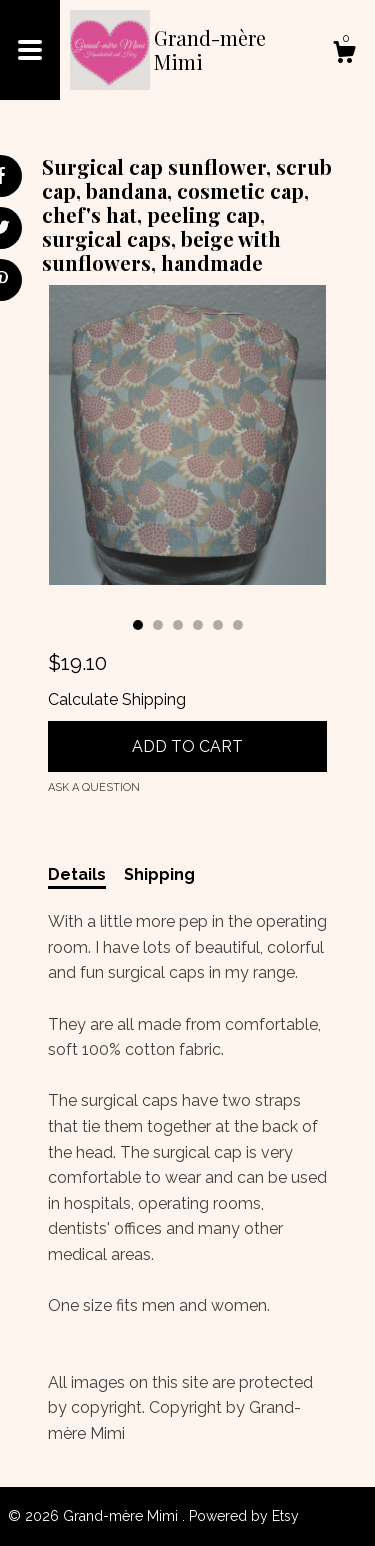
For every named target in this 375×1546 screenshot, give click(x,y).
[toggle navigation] (30, 50)
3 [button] (178, 625)
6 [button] (238, 625)
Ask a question (94, 787)
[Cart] (344, 55)
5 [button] (218, 625)
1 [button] (138, 625)
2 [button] (158, 625)
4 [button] (198, 625)
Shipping (159, 874)
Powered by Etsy (244, 1516)
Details (77, 874)
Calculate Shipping (117, 699)
